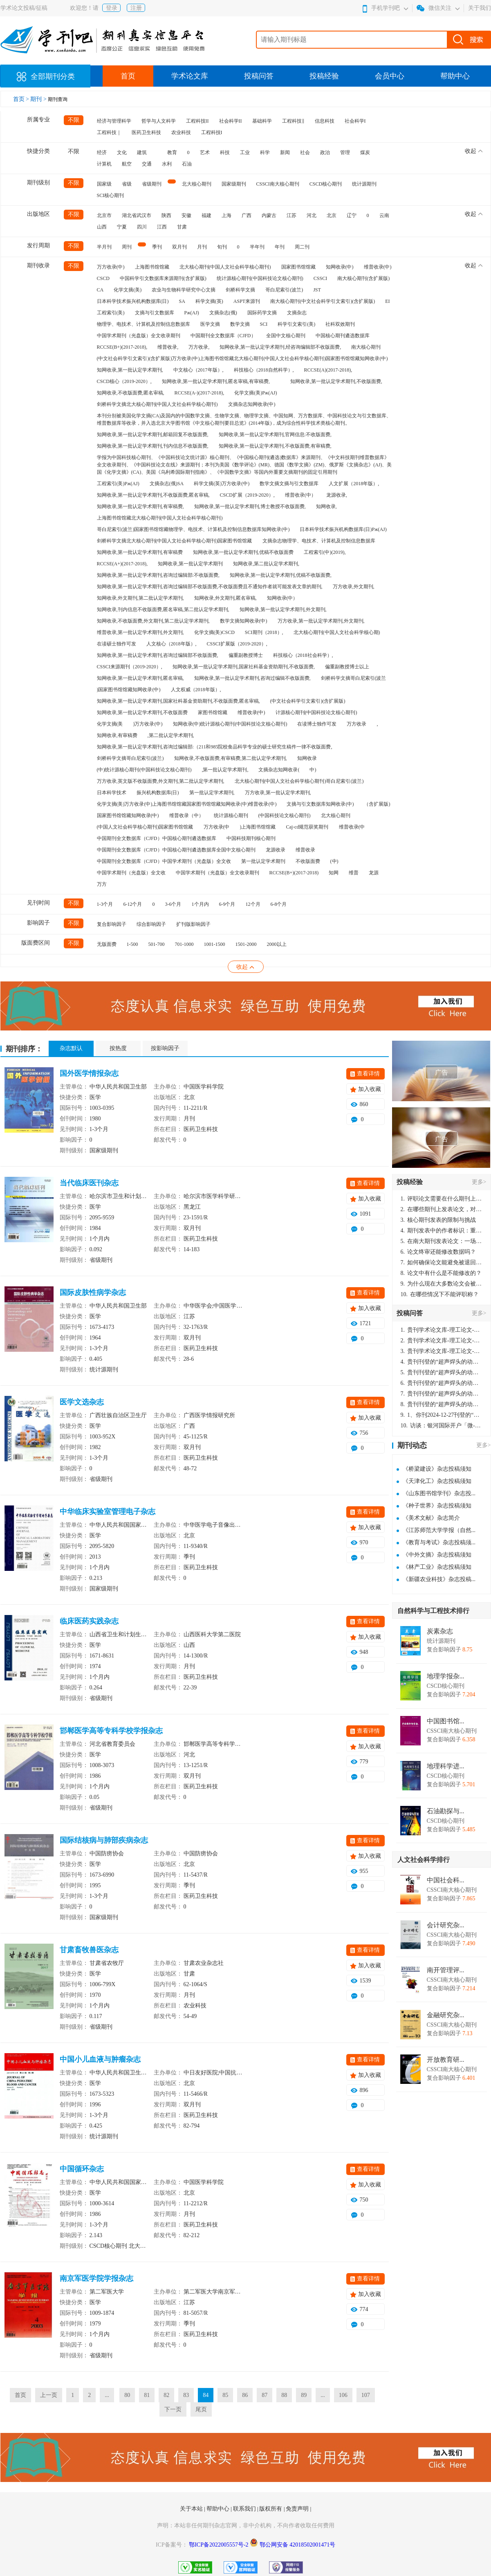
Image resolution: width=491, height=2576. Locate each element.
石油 (187, 164)
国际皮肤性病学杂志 (93, 1292)
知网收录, (326, 506)
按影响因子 (165, 1048)
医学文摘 (210, 324)
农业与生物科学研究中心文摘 (183, 290)
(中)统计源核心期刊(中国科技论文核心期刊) (144, 770)
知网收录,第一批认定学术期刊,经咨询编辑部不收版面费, (280, 347)
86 (245, 2395)
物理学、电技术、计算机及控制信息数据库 (143, 324)
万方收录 (356, 724)
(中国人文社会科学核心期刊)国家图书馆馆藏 (145, 827)
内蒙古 (269, 215)
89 (304, 2395)
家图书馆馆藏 (212, 712)
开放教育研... (445, 2059)
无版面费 (107, 944)
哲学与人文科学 (158, 121)
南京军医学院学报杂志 (96, 2278)
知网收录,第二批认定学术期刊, (266, 564)
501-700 (156, 944)
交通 (147, 164)
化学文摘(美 (110, 724)
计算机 (104, 164)
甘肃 (182, 227)
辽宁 (351, 215)
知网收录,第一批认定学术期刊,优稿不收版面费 (243, 552)
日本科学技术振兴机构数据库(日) (133, 301)
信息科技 (324, 121)
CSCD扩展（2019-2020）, (247, 495)
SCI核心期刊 (110, 195)
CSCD (103, 278)
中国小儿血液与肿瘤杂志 (100, 2059)
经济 (102, 152)
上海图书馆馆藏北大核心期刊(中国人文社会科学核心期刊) (160, 518)
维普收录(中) (378, 267)
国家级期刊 (234, 184)
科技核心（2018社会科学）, (303, 655)
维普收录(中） (300, 495)
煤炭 (365, 152)
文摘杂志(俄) (223, 313)
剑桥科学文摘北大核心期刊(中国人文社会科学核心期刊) (157, 404)
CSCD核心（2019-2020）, (124, 381)
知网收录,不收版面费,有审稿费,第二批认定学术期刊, (230, 758)
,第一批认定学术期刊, (225, 770)
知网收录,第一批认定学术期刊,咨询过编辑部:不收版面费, (158, 575)
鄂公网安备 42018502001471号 (298, 2545)
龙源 (374, 873)
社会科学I (355, 121)
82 (166, 2395)
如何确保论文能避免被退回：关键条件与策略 (441, 1262)
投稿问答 (259, 76)
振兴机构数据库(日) (158, 792)
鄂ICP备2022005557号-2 (219, 2545)
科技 (225, 152)
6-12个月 (132, 904)
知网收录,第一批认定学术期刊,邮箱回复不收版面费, (153, 434)
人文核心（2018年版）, (171, 644)
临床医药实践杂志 (89, 1621)
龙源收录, (336, 495)
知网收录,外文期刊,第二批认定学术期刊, (140, 598)
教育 (172, 152)
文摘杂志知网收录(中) (252, 404)
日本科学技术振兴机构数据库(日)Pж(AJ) (343, 529)
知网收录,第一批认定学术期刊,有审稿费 (140, 552)
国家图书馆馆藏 (298, 267)
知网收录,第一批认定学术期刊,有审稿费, (140, 506)
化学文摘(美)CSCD (214, 632)
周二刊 (302, 247)
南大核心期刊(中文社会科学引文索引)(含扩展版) (322, 301)
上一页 (48, 2395)
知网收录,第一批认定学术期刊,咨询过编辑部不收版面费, (157, 655)
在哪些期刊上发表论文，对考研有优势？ (441, 1209)
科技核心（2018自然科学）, (264, 370)
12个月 (253, 904)
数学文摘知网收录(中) (243, 621)
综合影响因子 (151, 924)
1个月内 (200, 904)
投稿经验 (324, 76)
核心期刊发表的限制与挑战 (438, 1220)
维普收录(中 (352, 827)
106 (343, 2395)
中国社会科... (445, 1880)
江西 (162, 227)
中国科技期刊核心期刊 (251, 838)
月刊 (202, 247)
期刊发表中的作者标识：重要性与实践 (441, 1231)
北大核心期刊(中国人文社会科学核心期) (337, 632)
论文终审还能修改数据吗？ (438, 1252)
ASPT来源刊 (246, 301)
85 (225, 2395)
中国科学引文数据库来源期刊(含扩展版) (163, 278)
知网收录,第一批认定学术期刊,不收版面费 (142, 712)
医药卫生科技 (146, 132)
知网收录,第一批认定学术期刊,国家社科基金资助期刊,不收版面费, (244, 667)
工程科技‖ (293, 121)
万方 (102, 884)
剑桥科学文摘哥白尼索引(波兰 (353, 678)
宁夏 (122, 227)
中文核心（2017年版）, (198, 370)
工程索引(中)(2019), (325, 552)
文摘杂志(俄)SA (167, 483)
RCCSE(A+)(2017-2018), (122, 564)
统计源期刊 (364, 184)
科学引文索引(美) (296, 324)
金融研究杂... (445, 2015)
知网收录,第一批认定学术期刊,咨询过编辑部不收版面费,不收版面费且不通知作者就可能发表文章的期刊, (210, 586)
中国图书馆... (445, 1721)
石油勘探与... (445, 1811)
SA (182, 301)
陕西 (166, 215)
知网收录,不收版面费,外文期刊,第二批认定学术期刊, (153, 621)
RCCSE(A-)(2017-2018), (199, 393)
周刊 (127, 247)
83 (186, 2395)
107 (365, 2395)
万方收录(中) (111, 267)
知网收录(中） (282, 598)
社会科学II (230, 121)
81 (147, 2395)
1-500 (132, 944)
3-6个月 (173, 904)
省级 (127, 184)
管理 (345, 152)
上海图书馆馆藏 (152, 267)
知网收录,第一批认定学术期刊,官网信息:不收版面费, (275, 434)
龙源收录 (275, 850)
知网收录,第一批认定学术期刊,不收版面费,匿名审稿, (153, 495)
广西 (246, 215)
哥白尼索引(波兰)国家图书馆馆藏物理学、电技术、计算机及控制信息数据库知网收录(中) (193, 529)
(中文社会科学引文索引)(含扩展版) (307, 701)
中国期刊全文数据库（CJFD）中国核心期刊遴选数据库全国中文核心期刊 (176, 850)
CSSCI (320, 278)
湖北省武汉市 (136, 215)
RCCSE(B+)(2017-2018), (122, 347)
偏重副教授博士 (246, 655)
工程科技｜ (109, 132)
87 (264, 2395)
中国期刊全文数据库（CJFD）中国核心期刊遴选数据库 (156, 838)
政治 (325, 152)
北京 (331, 215)
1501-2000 (246, 944)
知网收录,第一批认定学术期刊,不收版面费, (336, 381)
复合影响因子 (111, 924)
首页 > (22, 99)
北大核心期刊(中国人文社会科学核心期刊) (225, 267)
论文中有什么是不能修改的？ (441, 1273)
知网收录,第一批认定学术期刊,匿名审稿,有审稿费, (216, 381)
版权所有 (271, 2509)
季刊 (157, 247)
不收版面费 (308, 861)
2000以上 (277, 944)
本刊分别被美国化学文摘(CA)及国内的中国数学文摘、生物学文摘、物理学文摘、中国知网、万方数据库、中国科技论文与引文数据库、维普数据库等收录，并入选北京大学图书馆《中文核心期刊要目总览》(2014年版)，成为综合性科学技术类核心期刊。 (244, 419)
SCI (264, 324)
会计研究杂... (445, 1925)
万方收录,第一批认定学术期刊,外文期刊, (321, 621)
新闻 (285, 152)
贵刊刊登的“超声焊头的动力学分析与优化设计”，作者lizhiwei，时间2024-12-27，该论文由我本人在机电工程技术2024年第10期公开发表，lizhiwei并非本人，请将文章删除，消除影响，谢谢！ (441, 1362)
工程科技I (211, 132)
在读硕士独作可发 (116, 644)
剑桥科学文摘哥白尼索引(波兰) (130, 758)
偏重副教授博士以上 (347, 667)
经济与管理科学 (114, 121)
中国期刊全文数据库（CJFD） (223, 335)
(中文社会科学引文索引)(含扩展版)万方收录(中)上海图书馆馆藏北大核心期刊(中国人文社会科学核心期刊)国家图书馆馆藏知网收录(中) (242, 358)
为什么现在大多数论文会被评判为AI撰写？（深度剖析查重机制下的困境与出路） (441, 1284)
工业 (245, 152)
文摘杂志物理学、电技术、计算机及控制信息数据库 (318, 541)
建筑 (142, 152)
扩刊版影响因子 (193, 924)
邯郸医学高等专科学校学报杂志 (111, 1731)
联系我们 (245, 2509)
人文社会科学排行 (423, 1859)
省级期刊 (151, 184)
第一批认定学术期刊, (212, 792)
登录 (111, 8)
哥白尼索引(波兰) (284, 290)
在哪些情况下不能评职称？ (440, 1294)
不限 (73, 120)
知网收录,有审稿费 (117, 735)
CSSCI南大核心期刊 (277, 184)
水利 (167, 164)
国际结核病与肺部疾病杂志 (104, 1840)
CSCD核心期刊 (325, 184)
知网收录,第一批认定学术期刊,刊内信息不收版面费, (153, 446)
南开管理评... (445, 1970)
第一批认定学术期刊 (263, 861)
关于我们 (479, 8)
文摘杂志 (297, 313)
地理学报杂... (445, 1676)
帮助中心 (455, 76)
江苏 (291, 215)
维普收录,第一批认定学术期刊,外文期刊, (140, 632)
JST (317, 290)
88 (284, 2395)
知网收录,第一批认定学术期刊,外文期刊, (283, 609)
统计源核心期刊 (231, 815)
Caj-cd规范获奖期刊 (307, 827)
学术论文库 (189, 76)
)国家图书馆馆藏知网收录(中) (129, 689)
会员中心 (389, 76)
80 (127, 2395)
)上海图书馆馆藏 (258, 827)
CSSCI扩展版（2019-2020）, (237, 644)
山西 (102, 227)
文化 (122, 152)
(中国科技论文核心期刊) (284, 815)
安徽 (186, 215)
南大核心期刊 (366, 347)
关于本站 (192, 2509)
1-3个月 (105, 904)
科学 (265, 152)
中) (312, 770)
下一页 (173, 2409)
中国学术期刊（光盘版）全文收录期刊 (138, 335)
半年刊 (257, 247)
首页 (128, 76)
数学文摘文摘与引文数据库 (289, 483)
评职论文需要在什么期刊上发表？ (441, 1199)
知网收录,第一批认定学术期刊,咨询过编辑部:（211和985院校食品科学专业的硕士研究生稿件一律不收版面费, (214, 747)
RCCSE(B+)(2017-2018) (294, 873)
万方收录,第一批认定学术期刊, (278, 792)
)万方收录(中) (148, 724)
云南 (384, 215)
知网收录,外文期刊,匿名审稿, (225, 598)
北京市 (104, 215)
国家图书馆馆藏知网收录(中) (128, 815)
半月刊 (104, 247)
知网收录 (307, 758)
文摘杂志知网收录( (278, 770)
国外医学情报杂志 (89, 1073)
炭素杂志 (440, 1631)
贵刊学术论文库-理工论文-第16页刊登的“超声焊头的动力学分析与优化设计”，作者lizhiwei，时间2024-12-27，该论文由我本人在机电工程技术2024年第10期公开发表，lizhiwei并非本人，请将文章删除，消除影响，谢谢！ (441, 1330)
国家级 (104, 184)
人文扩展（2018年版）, (354, 483)
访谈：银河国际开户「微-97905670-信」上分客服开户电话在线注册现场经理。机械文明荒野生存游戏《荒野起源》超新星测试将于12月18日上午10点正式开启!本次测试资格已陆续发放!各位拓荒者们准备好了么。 (441, 1425)
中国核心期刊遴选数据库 (343, 335)
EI (387, 301)
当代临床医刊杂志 (89, 1183)
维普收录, (167, 347)
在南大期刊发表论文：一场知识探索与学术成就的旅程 (441, 1241)
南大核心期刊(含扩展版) (363, 278)
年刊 (280, 247)
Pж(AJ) (191, 313)
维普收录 (305, 850)
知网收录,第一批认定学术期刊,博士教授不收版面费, (250, 506)
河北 (311, 215)
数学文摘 (240, 324)
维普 (354, 873)
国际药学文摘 (262, 313)
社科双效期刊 (340, 324)
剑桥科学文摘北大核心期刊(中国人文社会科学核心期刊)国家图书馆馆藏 (174, 541)
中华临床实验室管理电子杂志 (107, 1512)
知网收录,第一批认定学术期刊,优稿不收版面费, (281, 575)
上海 (226, 215)
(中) (334, 861)
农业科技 (181, 132)
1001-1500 (214, 944)
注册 (136, 8)
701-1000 (184, 944)
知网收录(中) (340, 267)
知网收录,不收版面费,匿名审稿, (130, 393)
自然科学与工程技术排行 (433, 1610)
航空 (127, 164)
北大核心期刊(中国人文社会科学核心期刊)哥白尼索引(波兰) (299, 781)
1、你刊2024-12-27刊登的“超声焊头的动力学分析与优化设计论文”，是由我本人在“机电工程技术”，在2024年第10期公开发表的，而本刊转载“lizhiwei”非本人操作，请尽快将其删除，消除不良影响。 (441, 1415)
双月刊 (179, 247)
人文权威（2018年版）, (196, 689)
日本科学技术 (111, 792)
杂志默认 (71, 1048)
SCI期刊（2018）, (264, 632)
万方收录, (198, 347)
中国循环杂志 (82, 2169)
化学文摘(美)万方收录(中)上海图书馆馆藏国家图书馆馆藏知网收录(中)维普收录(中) (187, 804)
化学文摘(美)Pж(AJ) (255, 393)
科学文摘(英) (209, 301)
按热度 (118, 1048)
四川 (142, 227)
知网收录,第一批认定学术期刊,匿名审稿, (140, 678)
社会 (305, 152)
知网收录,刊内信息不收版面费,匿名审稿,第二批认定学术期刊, (163, 609)
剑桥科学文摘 (240, 290)
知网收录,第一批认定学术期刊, (130, 370)
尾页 (201, 2409)
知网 (334, 873)
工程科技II (197, 121)
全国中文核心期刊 (285, 335)
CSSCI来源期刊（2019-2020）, (129, 667)
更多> (479, 1182)
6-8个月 (279, 904)
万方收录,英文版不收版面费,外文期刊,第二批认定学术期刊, (160, 781)
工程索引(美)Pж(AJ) (118, 483)
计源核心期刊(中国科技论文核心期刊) (316, 712)
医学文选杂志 (82, 1402)
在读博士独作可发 (316, 724)
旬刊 (222, 247)
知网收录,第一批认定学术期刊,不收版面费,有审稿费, (275, 446)
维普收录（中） (186, 815)
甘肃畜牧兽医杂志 (89, 1950)
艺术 (205, 152)
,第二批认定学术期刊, (171, 735)
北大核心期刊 (196, 184)
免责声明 (298, 2509)
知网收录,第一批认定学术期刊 (190, 564)
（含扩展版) (377, 804)
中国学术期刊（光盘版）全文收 (131, 873)
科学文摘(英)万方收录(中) (221, 483)
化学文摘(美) (127, 290)
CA (100, 290)
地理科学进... (445, 1766)
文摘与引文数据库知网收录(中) (320, 804)
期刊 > (39, 99)
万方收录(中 (217, 827)
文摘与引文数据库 (154, 313)
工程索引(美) (111, 313)
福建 (206, 215)
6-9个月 (227, 904)
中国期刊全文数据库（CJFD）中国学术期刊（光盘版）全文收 (164, 861)
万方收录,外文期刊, (353, 586)
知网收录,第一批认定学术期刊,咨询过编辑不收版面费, (252, 678)
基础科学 (262, 121)
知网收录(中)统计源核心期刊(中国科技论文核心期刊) (230, 724)
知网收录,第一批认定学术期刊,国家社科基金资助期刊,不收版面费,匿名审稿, (178, 701)
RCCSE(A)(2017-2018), (328, 370)
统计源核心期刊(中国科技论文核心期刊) (260, 278)
